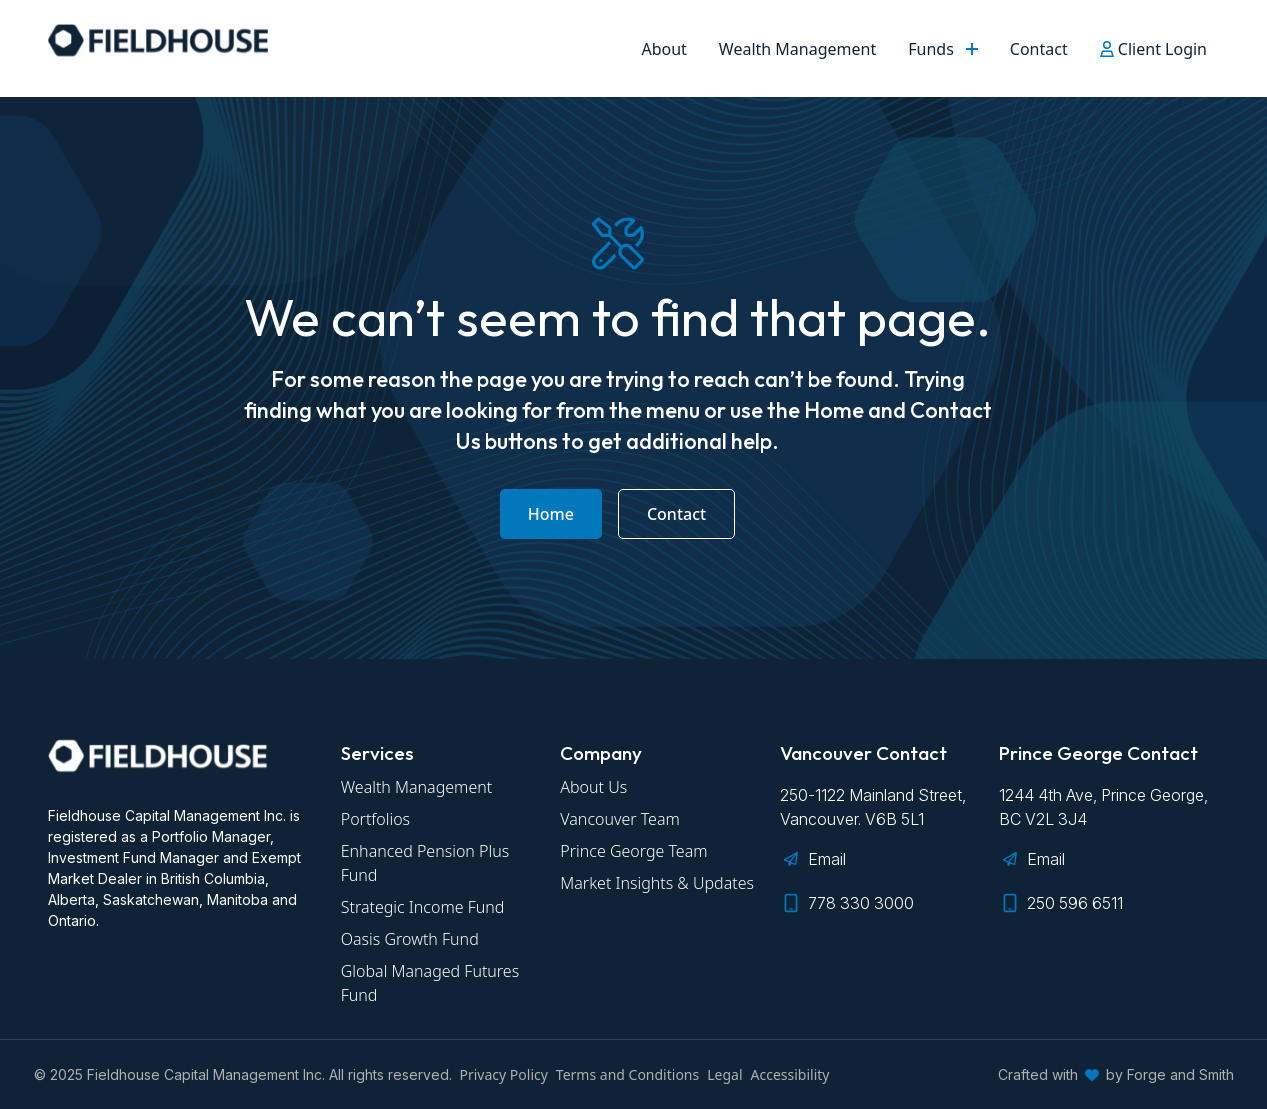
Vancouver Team (620, 819)
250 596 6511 (1075, 903)
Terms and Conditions (627, 1074)
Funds (931, 49)
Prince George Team (633, 851)
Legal (724, 1074)
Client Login (1153, 49)
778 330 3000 (861, 903)
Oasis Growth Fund (410, 939)
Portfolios (375, 819)
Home (551, 514)
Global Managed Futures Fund (430, 983)
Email (827, 859)
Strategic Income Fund (423, 907)
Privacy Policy (504, 1074)
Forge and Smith (1180, 1074)
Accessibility (790, 1074)
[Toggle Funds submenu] (974, 49)
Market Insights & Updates (657, 883)
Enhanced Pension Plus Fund (425, 863)
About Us (593, 787)
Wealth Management (797, 49)
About (663, 49)
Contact (1039, 49)
